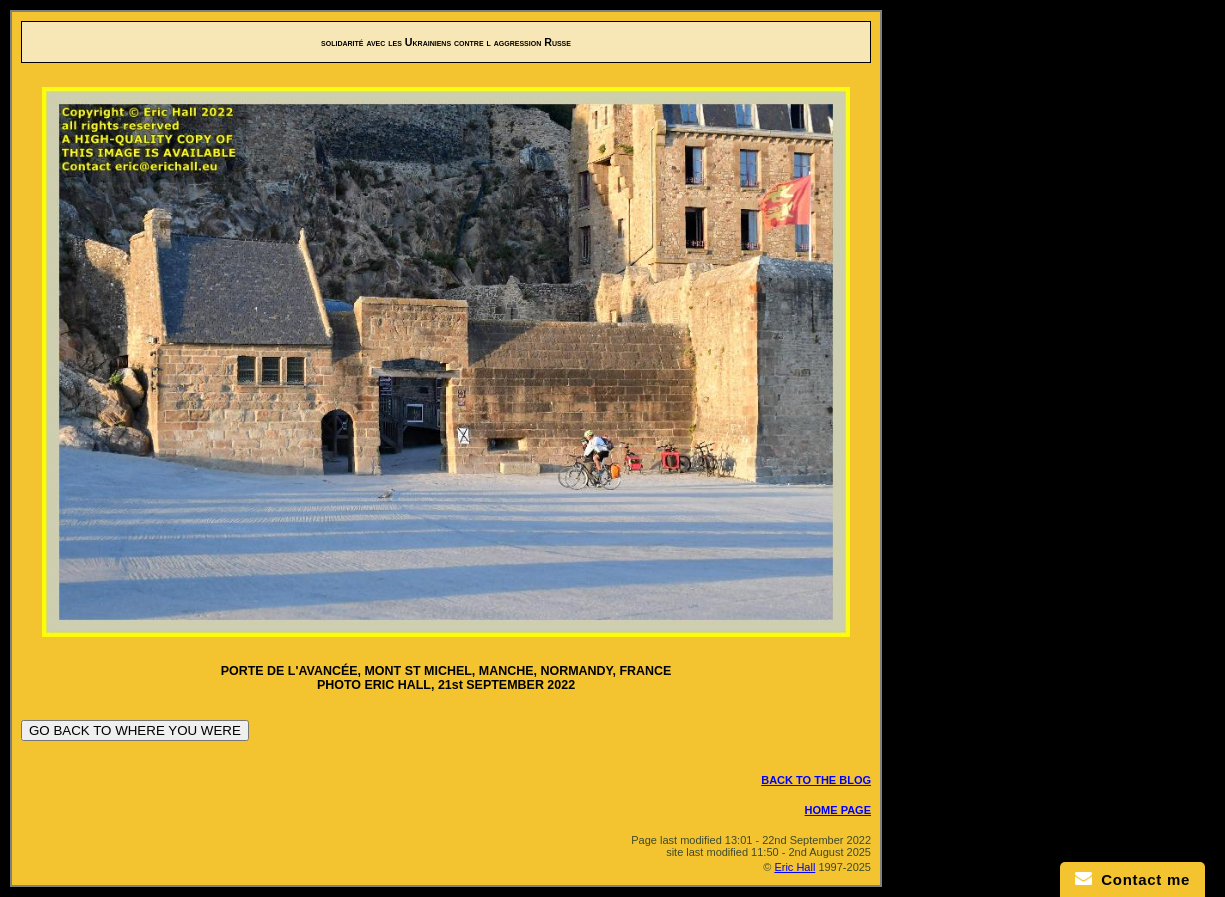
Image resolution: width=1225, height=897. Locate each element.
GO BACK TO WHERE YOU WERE (135, 730)
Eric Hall (794, 867)
